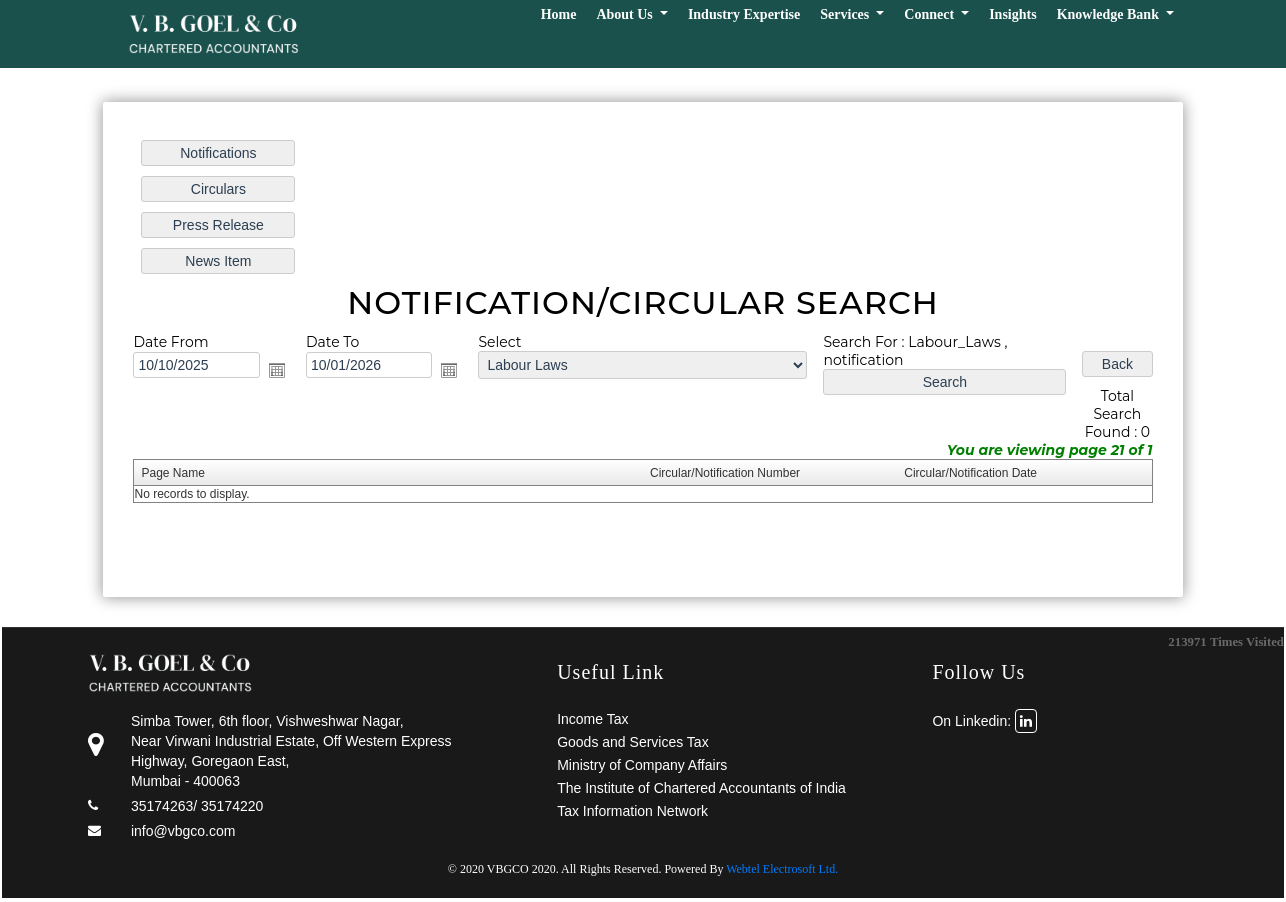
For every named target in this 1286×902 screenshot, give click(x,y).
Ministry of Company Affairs (642, 765)
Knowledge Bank (1110, 14)
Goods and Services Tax (633, 742)
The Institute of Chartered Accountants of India (701, 788)
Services (846, 14)
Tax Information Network (632, 811)
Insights (1012, 14)
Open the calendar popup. (278, 370)
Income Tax (592, 719)
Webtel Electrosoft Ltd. (782, 869)
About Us (626, 14)
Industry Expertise (744, 14)
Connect (930, 14)
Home (559, 14)
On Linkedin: (984, 721)
